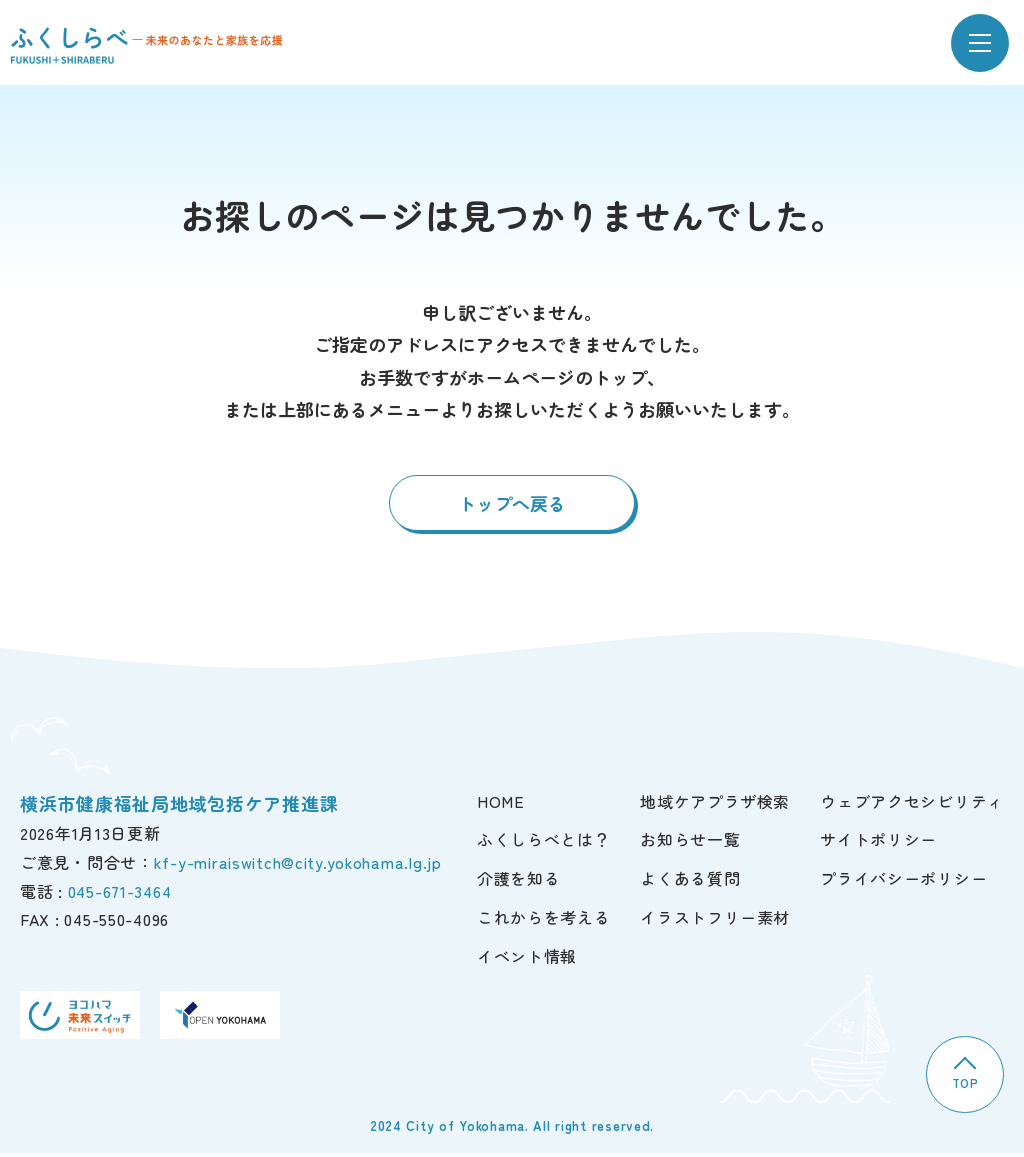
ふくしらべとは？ (543, 842)
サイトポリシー (878, 842)
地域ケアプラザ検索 (715, 803)
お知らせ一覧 (690, 842)
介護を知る (518, 881)
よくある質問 (690, 881)
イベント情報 (527, 958)
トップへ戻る (512, 506)
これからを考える (543, 919)
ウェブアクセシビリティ (912, 803)
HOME (501, 803)
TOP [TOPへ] (963, 1075)
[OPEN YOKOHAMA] (220, 1017)
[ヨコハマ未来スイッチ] (80, 1017)
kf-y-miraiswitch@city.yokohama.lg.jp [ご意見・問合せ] (298, 864)
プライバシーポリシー (903, 881)
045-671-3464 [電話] (120, 893)
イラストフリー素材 (715, 919)
